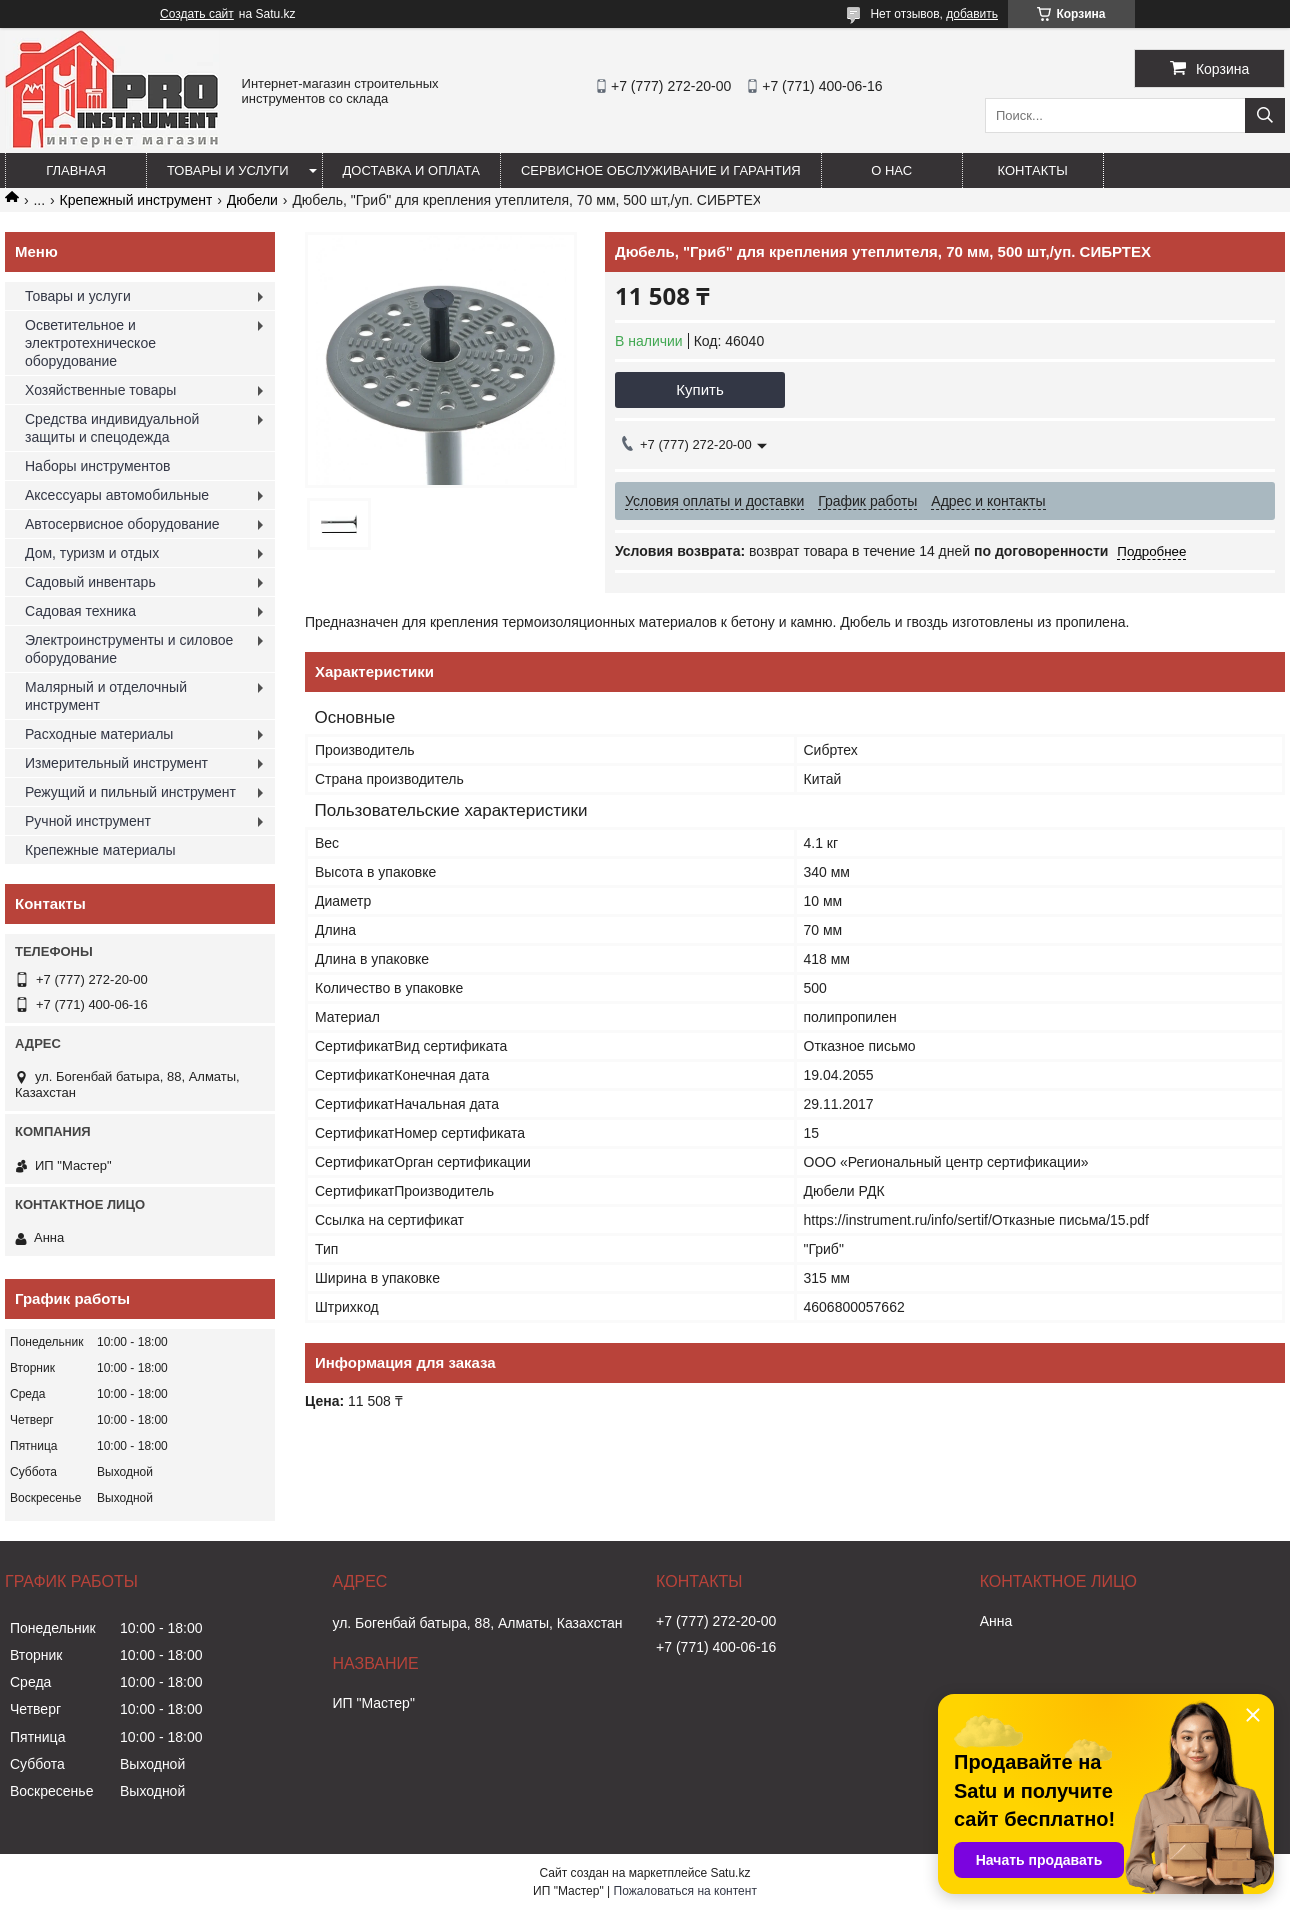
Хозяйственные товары (100, 390)
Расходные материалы (99, 734)
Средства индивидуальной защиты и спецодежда (112, 428)
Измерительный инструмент (116, 763)
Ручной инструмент (88, 821)
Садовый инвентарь (90, 582)
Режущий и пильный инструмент (130, 792)
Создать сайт (197, 14)
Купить (699, 389)
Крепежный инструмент (136, 200)
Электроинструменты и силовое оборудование (129, 649)
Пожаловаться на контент (685, 1891)
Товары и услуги (228, 170)
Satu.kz (730, 1873)
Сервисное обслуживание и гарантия (661, 170)
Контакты (1033, 170)
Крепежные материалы (100, 850)
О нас (891, 170)
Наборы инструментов (98, 466)
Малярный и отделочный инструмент (106, 696)
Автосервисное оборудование (122, 524)
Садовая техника (80, 611)
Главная (76, 170)
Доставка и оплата (411, 170)
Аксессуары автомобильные (117, 495)
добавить (972, 14)
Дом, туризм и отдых (92, 553)
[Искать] (1265, 115)
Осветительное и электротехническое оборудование (90, 343)
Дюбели (252, 200)
